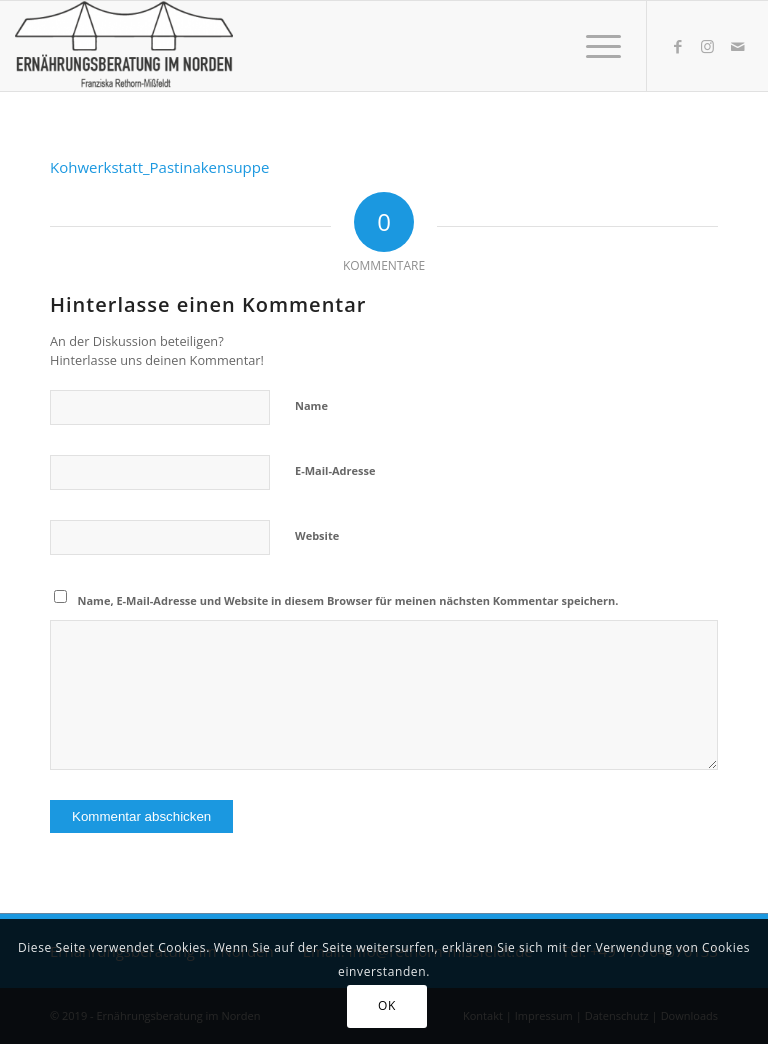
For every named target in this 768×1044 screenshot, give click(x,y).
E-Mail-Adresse (335, 470)
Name (311, 405)
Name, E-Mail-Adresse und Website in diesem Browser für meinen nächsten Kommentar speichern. (348, 600)
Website (317, 535)
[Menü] (593, 46)
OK (387, 1005)
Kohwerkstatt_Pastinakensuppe (159, 167)
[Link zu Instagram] (708, 46)
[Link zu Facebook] (678, 46)
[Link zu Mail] (738, 46)
